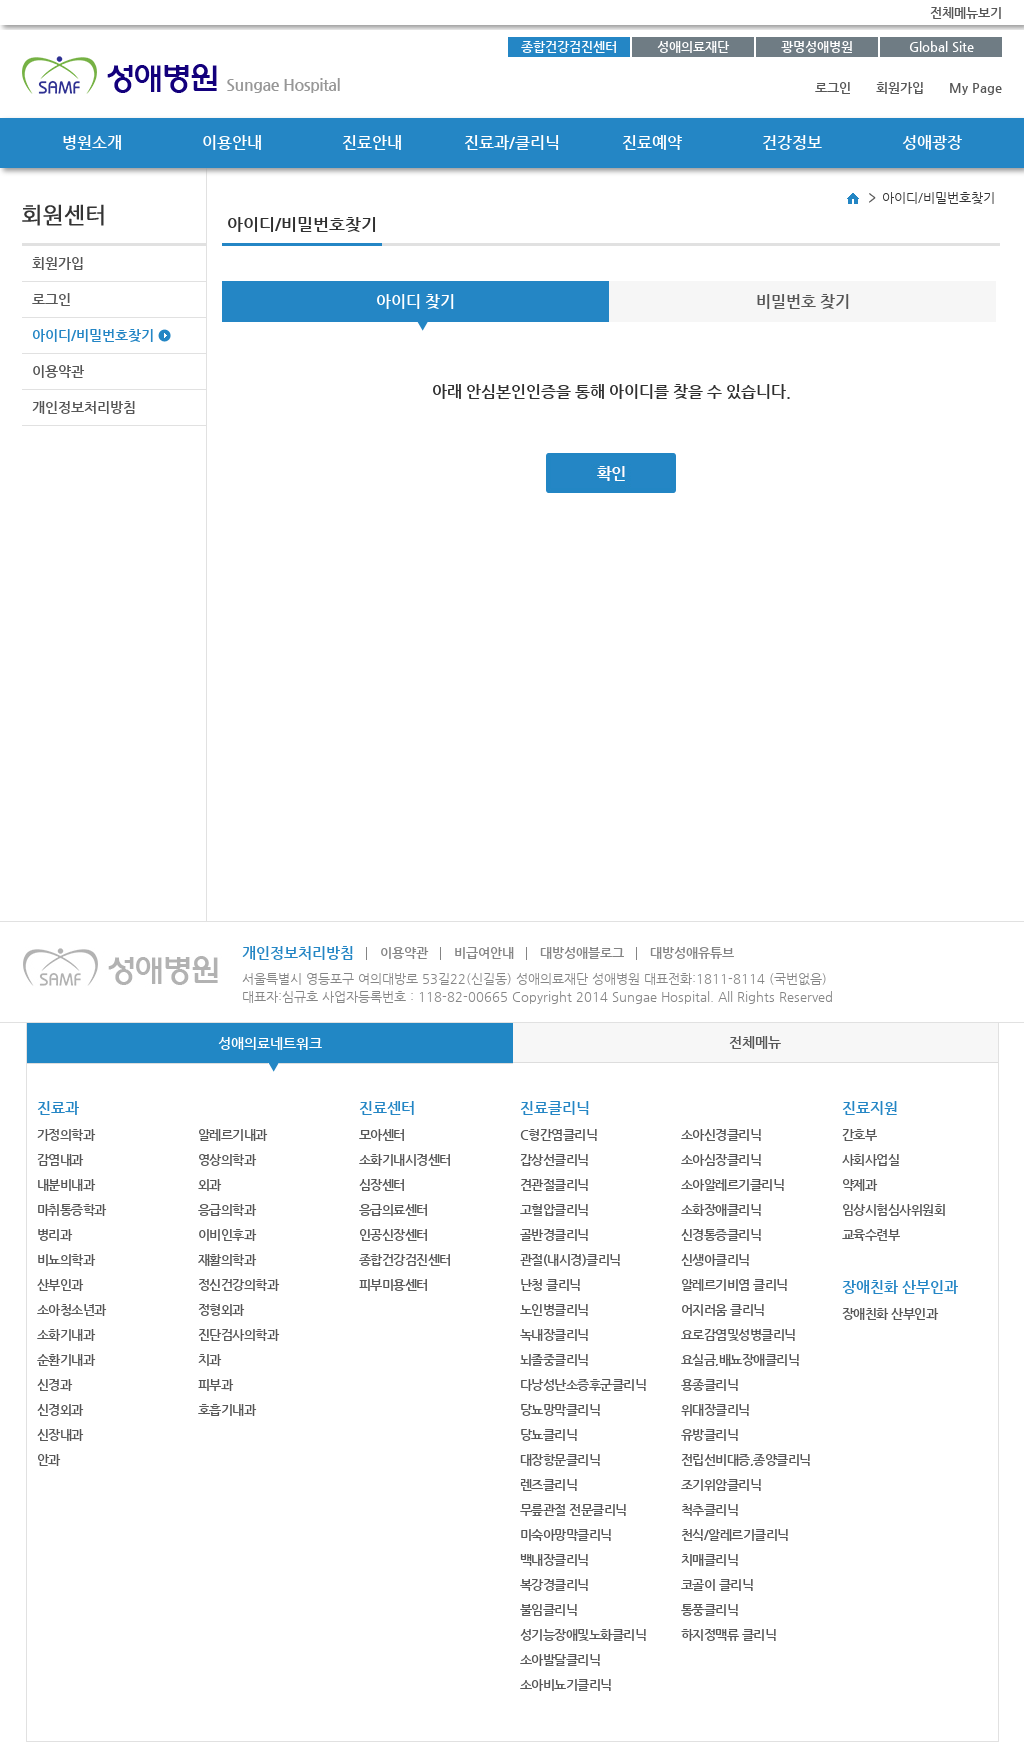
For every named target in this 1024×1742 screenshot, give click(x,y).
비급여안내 (484, 952)
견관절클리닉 (554, 1184)
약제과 (859, 1184)
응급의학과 (227, 1209)
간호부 (859, 1134)
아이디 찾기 (415, 301)
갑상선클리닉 (554, 1159)
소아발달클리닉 (560, 1659)
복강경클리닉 (554, 1584)
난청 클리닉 (550, 1284)
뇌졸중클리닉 (554, 1359)
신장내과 (60, 1434)
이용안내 (232, 142)
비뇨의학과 (66, 1259)
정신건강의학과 (238, 1284)
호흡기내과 (227, 1409)
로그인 (833, 87)
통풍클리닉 (710, 1609)
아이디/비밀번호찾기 (93, 335)
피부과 (215, 1384)
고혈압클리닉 (554, 1209)
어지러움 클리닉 (723, 1309)
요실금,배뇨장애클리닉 (740, 1359)
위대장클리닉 (715, 1409)
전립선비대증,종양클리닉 (746, 1459)
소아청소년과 (71, 1309)
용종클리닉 (710, 1384)
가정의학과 (66, 1134)
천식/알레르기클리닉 (735, 1534)
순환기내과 (66, 1359)
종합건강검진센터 (569, 46)
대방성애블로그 (582, 952)
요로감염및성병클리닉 (738, 1334)
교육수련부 (871, 1234)
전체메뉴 (755, 1042)
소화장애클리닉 (721, 1209)
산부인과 (60, 1284)
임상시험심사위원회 (894, 1209)
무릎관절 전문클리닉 (573, 1509)
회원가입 (900, 87)
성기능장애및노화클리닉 (583, 1634)
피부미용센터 (393, 1284)
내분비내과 (66, 1184)
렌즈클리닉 (549, 1484)
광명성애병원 (817, 46)
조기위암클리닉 (721, 1484)
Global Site (941, 46)
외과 (209, 1184)
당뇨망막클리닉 (560, 1409)
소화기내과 (66, 1334)
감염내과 (60, 1159)
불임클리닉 (549, 1609)
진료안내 (372, 142)
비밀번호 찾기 (803, 301)
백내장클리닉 (554, 1559)
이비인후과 (227, 1234)
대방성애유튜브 (692, 952)
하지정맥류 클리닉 (729, 1634)
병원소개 (92, 142)
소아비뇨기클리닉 (566, 1684)
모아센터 (382, 1134)
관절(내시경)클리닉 (570, 1259)
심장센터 (382, 1184)
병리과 (54, 1234)
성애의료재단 (693, 46)
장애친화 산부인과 (890, 1313)
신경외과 (60, 1409)
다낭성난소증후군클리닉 (583, 1384)
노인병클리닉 (554, 1309)
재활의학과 (227, 1259)
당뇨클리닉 (549, 1434)
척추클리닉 (710, 1509)
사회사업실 (871, 1159)
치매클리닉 (710, 1559)
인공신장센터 (393, 1234)
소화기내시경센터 (405, 1159)
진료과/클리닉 (512, 142)
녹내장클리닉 (554, 1334)
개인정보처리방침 (84, 407)
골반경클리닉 (554, 1234)
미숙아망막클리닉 (566, 1534)
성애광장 (932, 142)
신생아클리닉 (715, 1259)
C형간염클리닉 (559, 1134)
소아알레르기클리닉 (733, 1184)
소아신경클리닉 (721, 1134)
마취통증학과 (71, 1209)
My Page (975, 87)
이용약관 (58, 371)
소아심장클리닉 (721, 1159)
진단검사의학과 (238, 1334)
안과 (48, 1459)
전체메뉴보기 (966, 12)
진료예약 (652, 142)
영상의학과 (227, 1159)
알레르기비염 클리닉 (734, 1284)
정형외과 (221, 1309)
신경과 (54, 1384)
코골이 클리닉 (717, 1584)
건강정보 (792, 142)
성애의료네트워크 (270, 1043)
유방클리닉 (710, 1434)
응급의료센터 (393, 1209)
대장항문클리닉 (560, 1459)
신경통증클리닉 (721, 1234)
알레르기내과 (232, 1134)
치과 (209, 1359)
